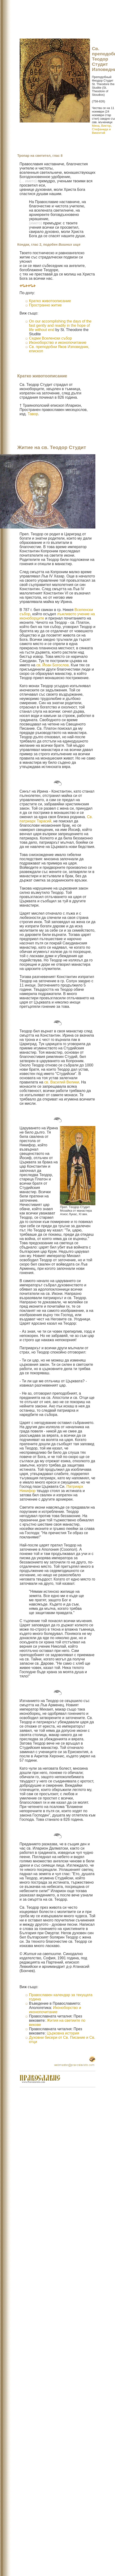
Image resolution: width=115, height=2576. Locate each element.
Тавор (33, 414)
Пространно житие (45, 305)
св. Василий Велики (61, 1082)
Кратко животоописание (50, 301)
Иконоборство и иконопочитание (58, 343)
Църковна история (63, 2033)
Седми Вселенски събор (50, 338)
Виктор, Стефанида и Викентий (102, 129)
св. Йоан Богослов (52, 665)
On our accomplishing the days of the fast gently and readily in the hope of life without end (60, 325)
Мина (95, 125)
